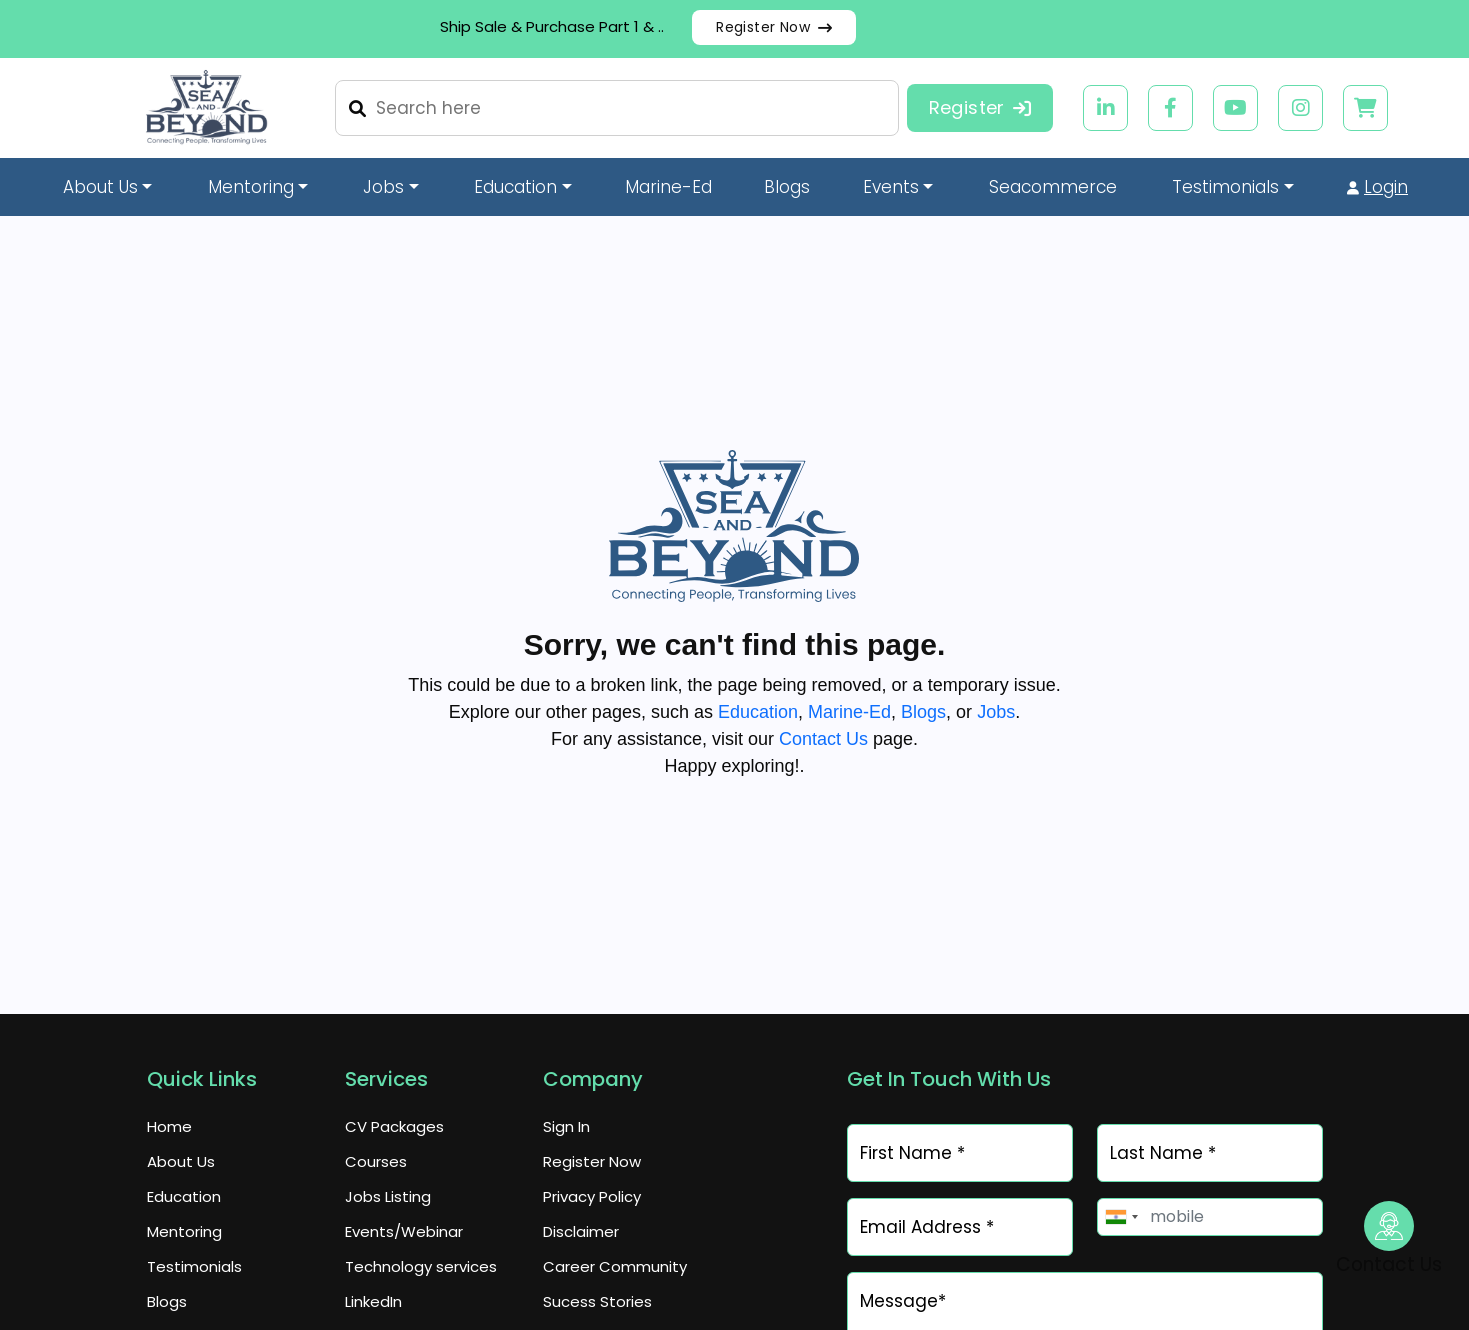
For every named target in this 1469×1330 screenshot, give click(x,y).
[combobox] (1121, 1217)
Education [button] (515, 187)
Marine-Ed (668, 187)
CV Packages (394, 1126)
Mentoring (184, 1231)
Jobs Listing (388, 1196)
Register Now (774, 27)
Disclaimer (581, 1231)
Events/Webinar (404, 1231)
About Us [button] (100, 187)
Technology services (421, 1266)
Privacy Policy (592, 1196)
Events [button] (891, 187)
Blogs (787, 187)
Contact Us (823, 739)
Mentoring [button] (251, 187)
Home (169, 1126)
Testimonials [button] (1225, 187)
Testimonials (194, 1266)
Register (980, 107)
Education (758, 712)
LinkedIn (373, 1301)
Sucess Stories (597, 1301)
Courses (376, 1161)
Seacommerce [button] (1053, 187)
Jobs (996, 712)
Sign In (566, 1126)
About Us (181, 1161)
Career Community (615, 1266)
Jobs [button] (383, 187)
